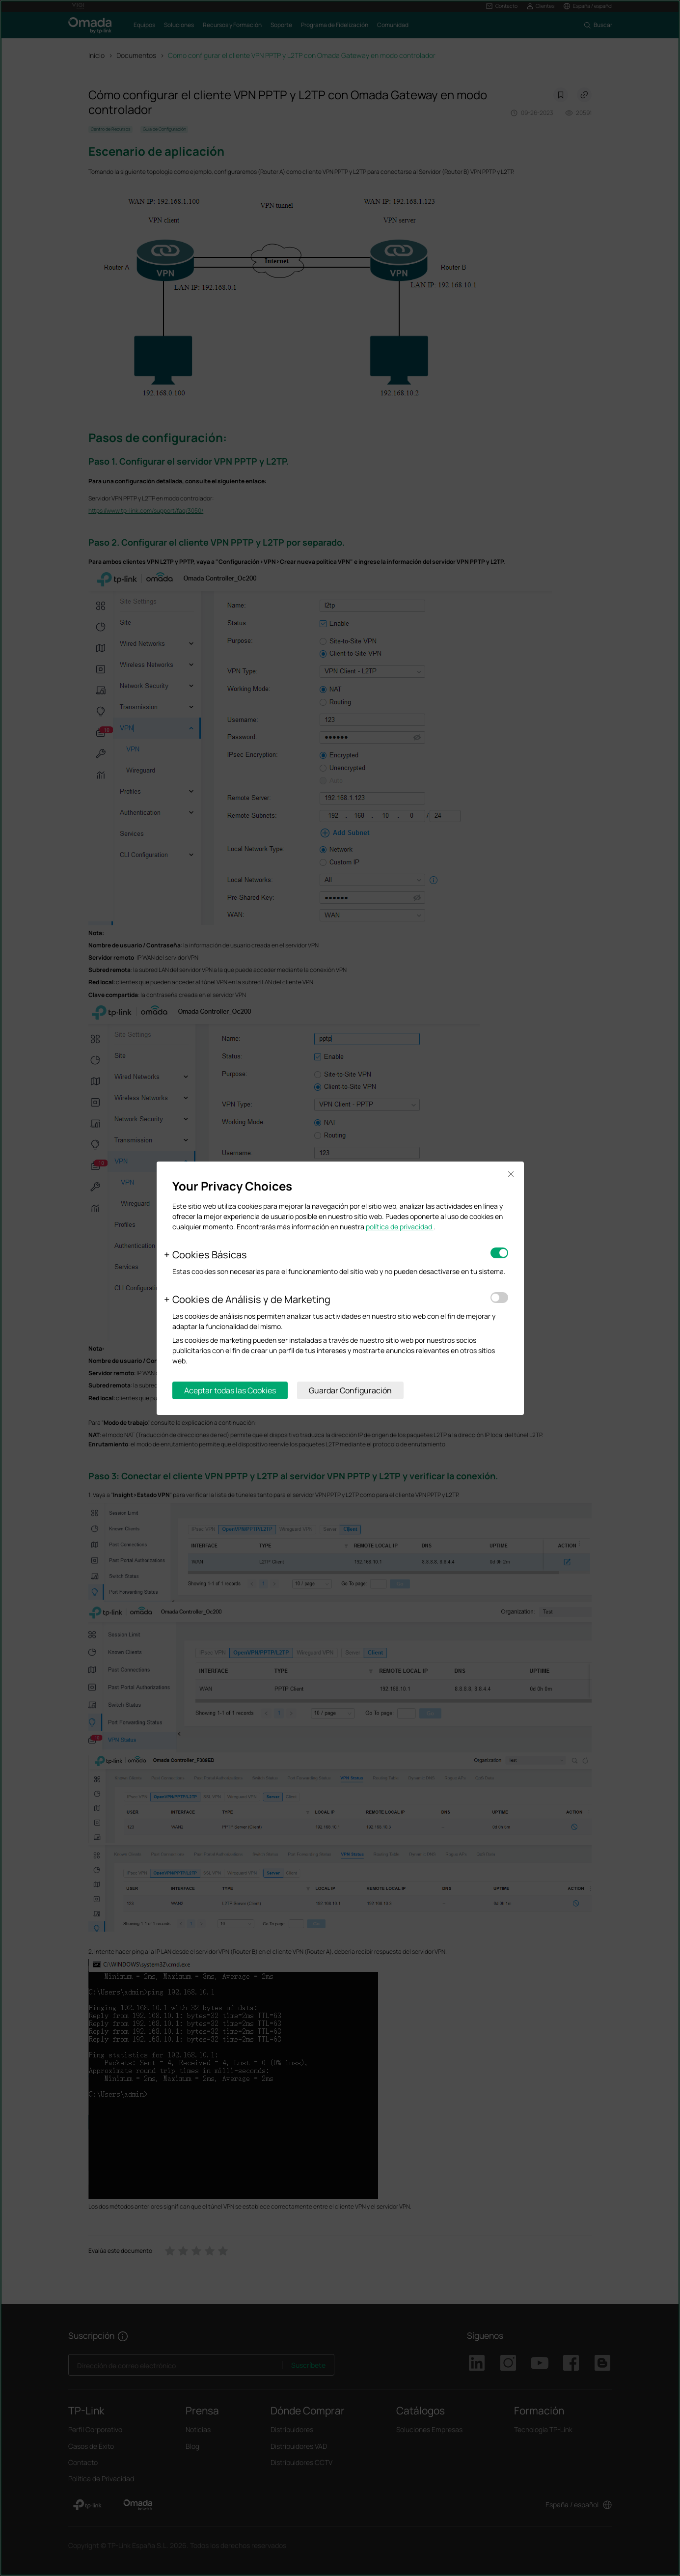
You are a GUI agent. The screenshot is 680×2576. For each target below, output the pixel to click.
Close (511, 1174)
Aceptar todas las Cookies (230, 1390)
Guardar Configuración (350, 1390)
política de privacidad (400, 1226)
